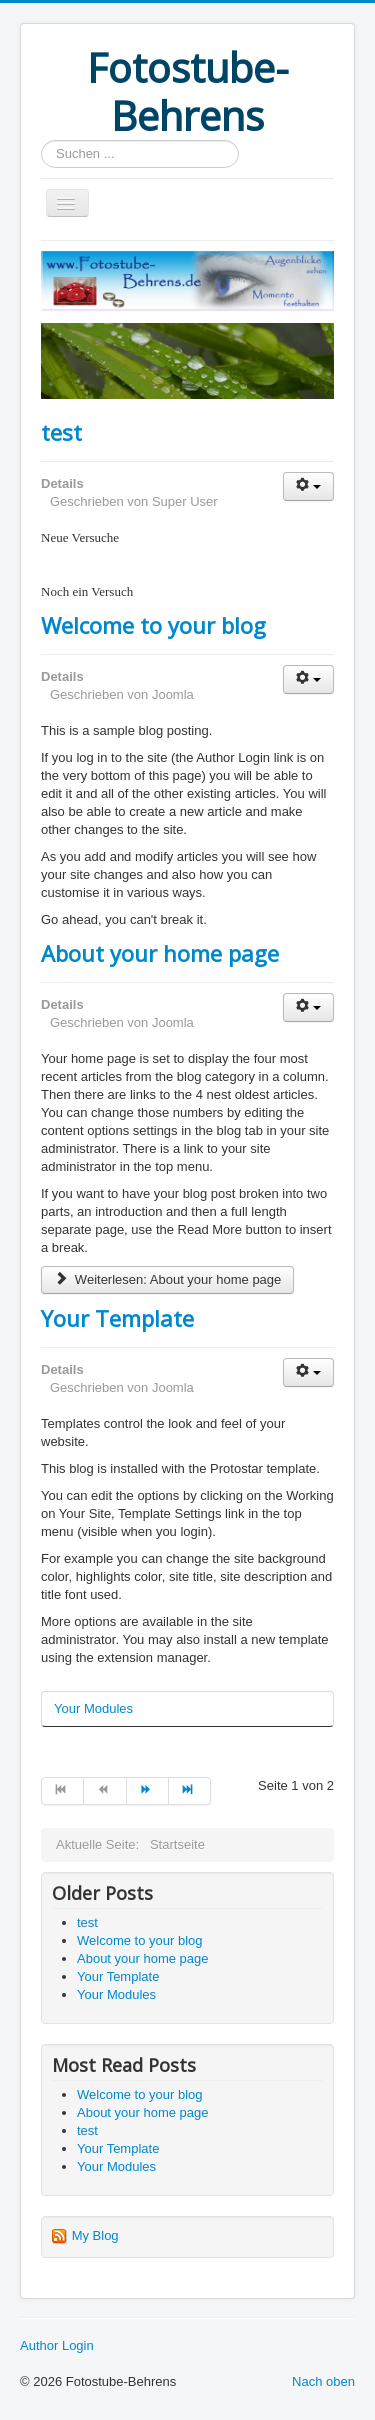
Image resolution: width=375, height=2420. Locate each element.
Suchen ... (41, 140)
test (61, 432)
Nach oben (323, 2381)
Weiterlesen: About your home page (167, 1279)
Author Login (57, 2345)
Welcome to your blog (153, 625)
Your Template (117, 1318)
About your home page (160, 953)
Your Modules (93, 1708)
